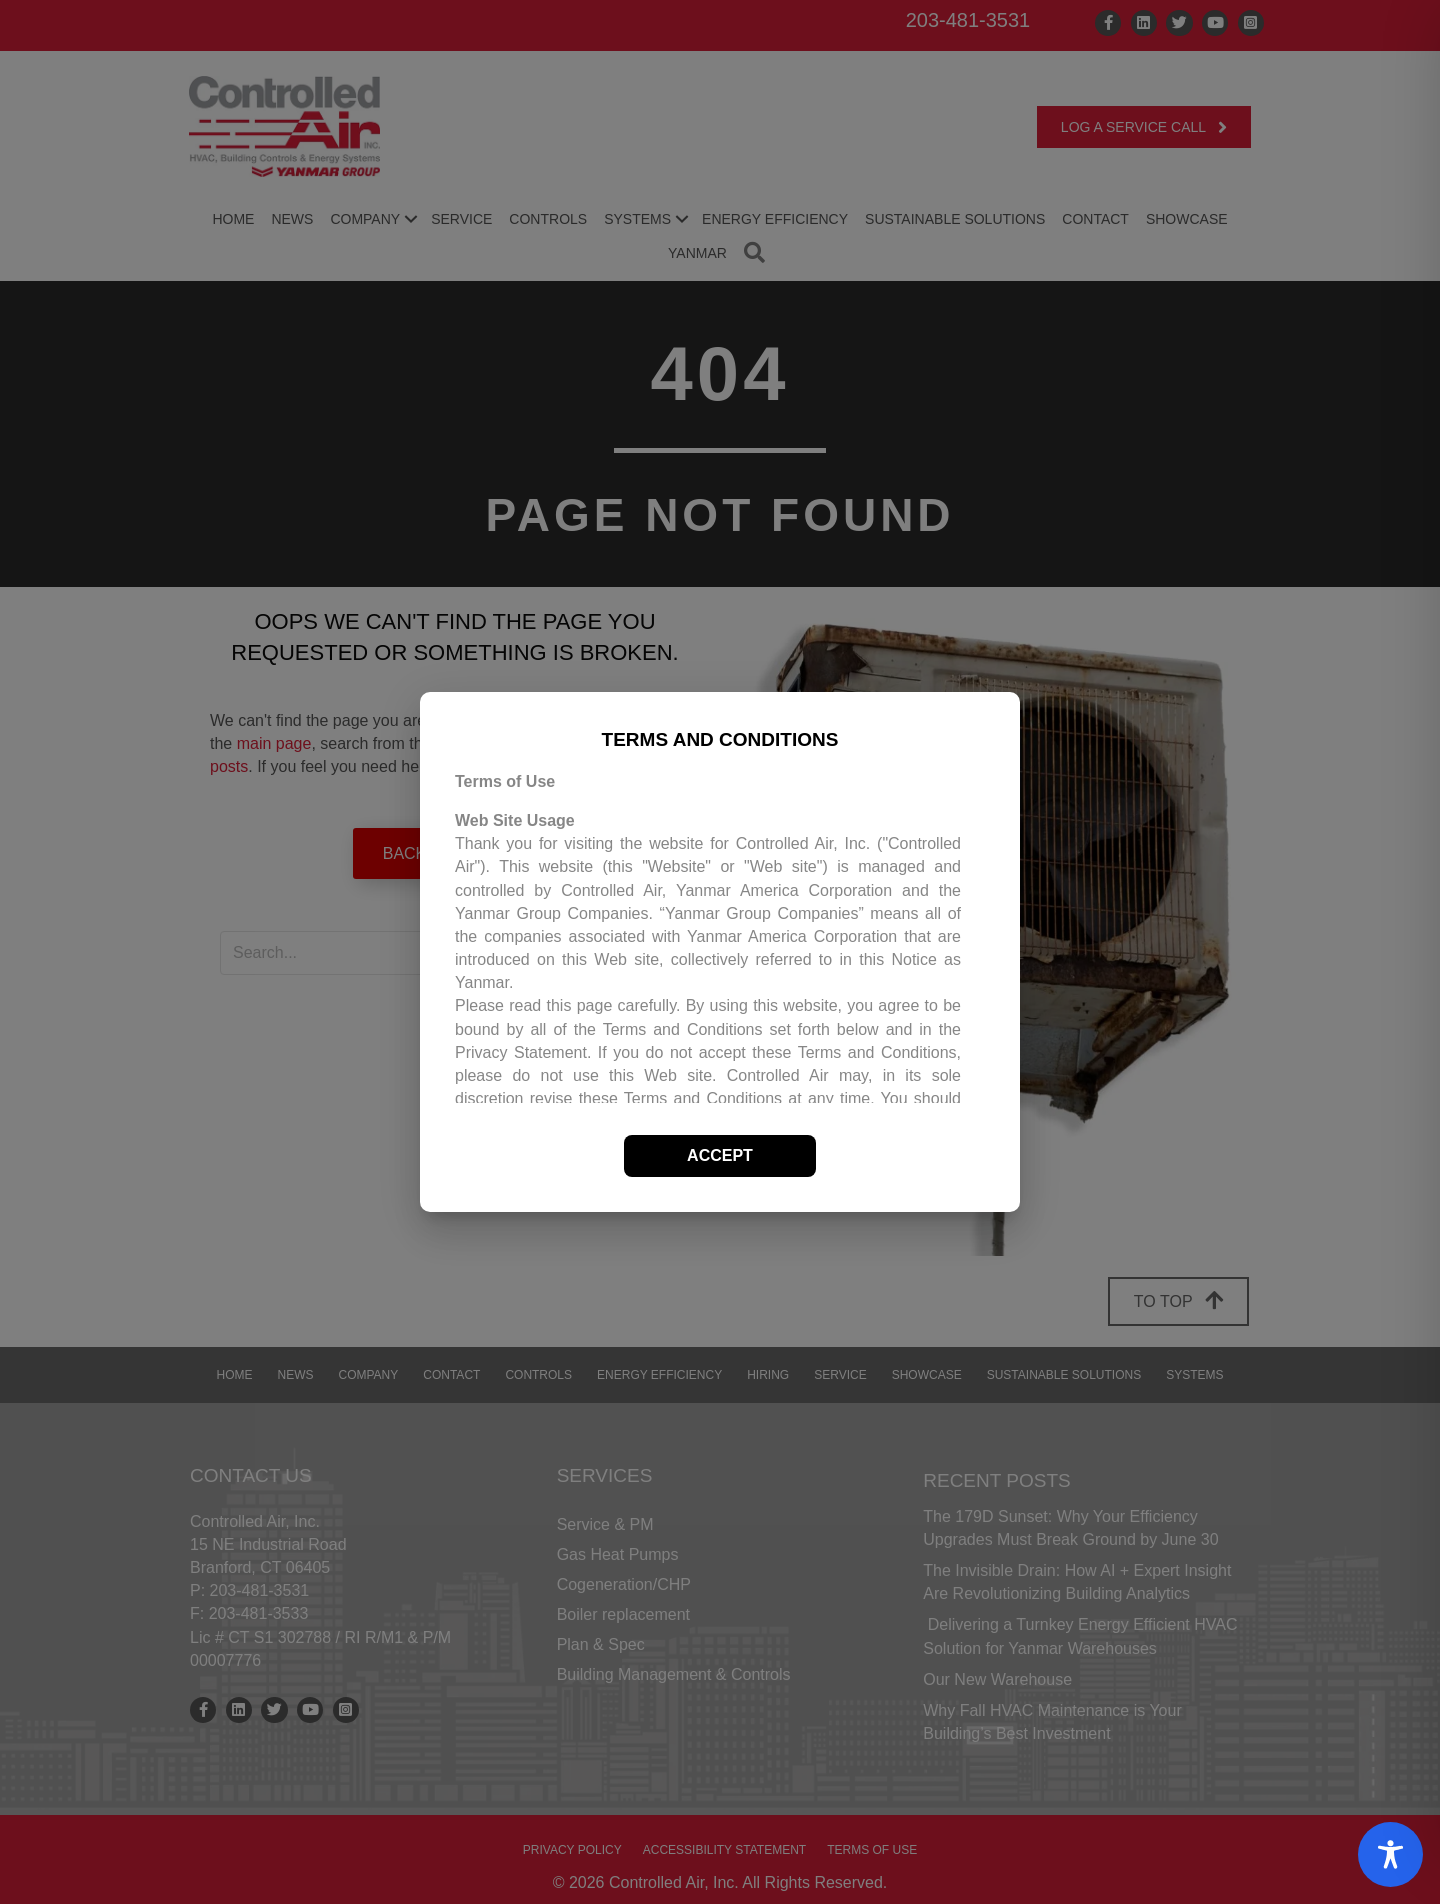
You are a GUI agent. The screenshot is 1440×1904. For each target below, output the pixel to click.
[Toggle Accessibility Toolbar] (1390, 1854)
